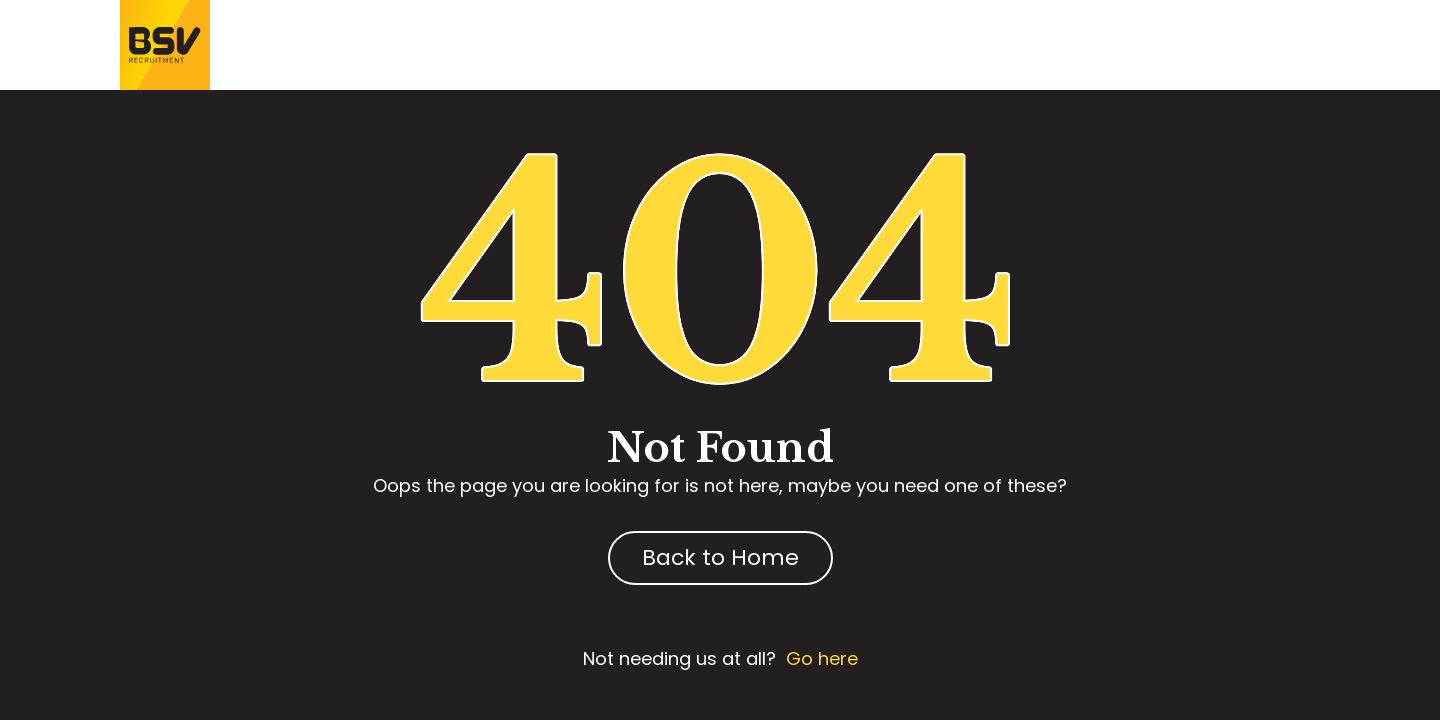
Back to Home (720, 557)
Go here (822, 658)
